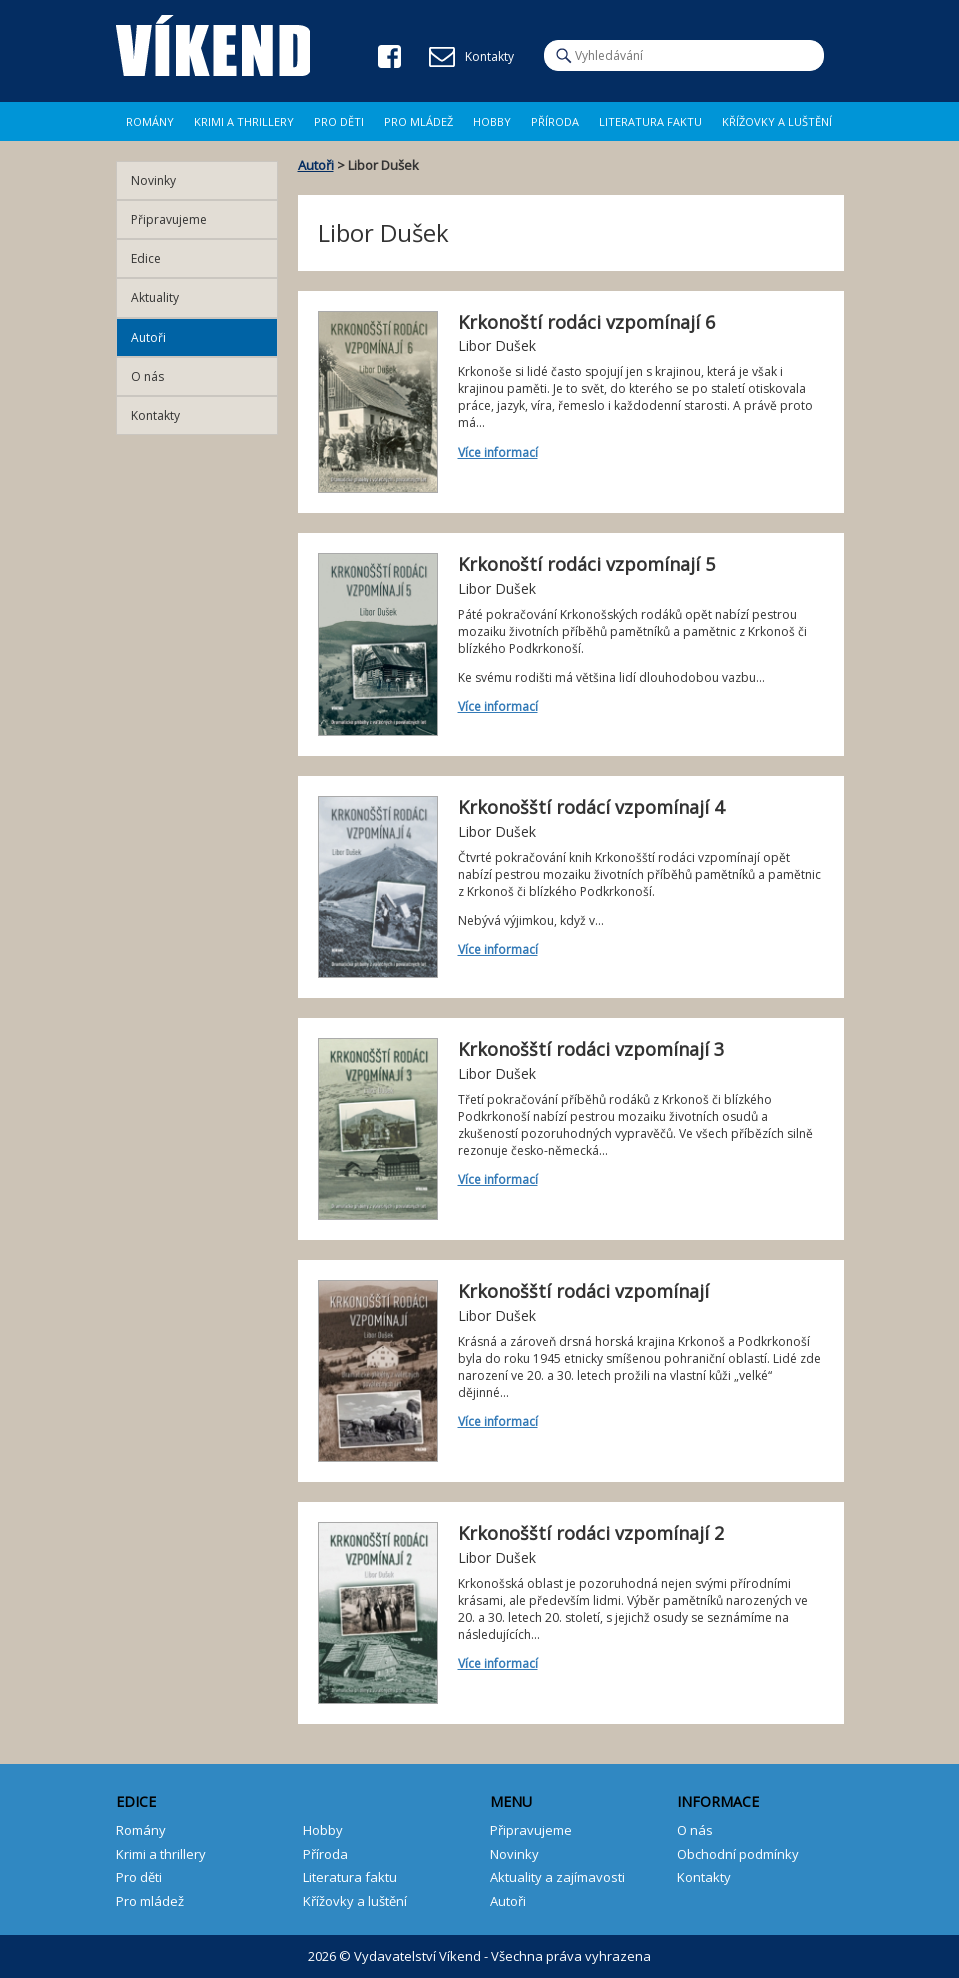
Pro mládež (418, 121)
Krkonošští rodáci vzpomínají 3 (591, 1049)
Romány (150, 121)
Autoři (316, 165)
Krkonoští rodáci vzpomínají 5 (586, 564)
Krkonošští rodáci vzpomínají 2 (591, 1533)
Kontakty (155, 415)
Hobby (492, 121)
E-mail (442, 57)
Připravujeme (169, 219)
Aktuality (155, 297)
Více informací (498, 452)
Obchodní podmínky (738, 1854)
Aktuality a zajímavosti (557, 1877)
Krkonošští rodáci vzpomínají (583, 1291)
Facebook (389, 56)
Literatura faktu (650, 121)
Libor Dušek (497, 345)
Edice (146, 258)
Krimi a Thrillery (244, 121)
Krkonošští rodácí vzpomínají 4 (591, 807)
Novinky (153, 180)
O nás (147, 376)
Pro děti (339, 121)
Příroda (555, 121)
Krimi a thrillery (161, 1854)
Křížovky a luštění (777, 121)
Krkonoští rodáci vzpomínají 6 (586, 322)
